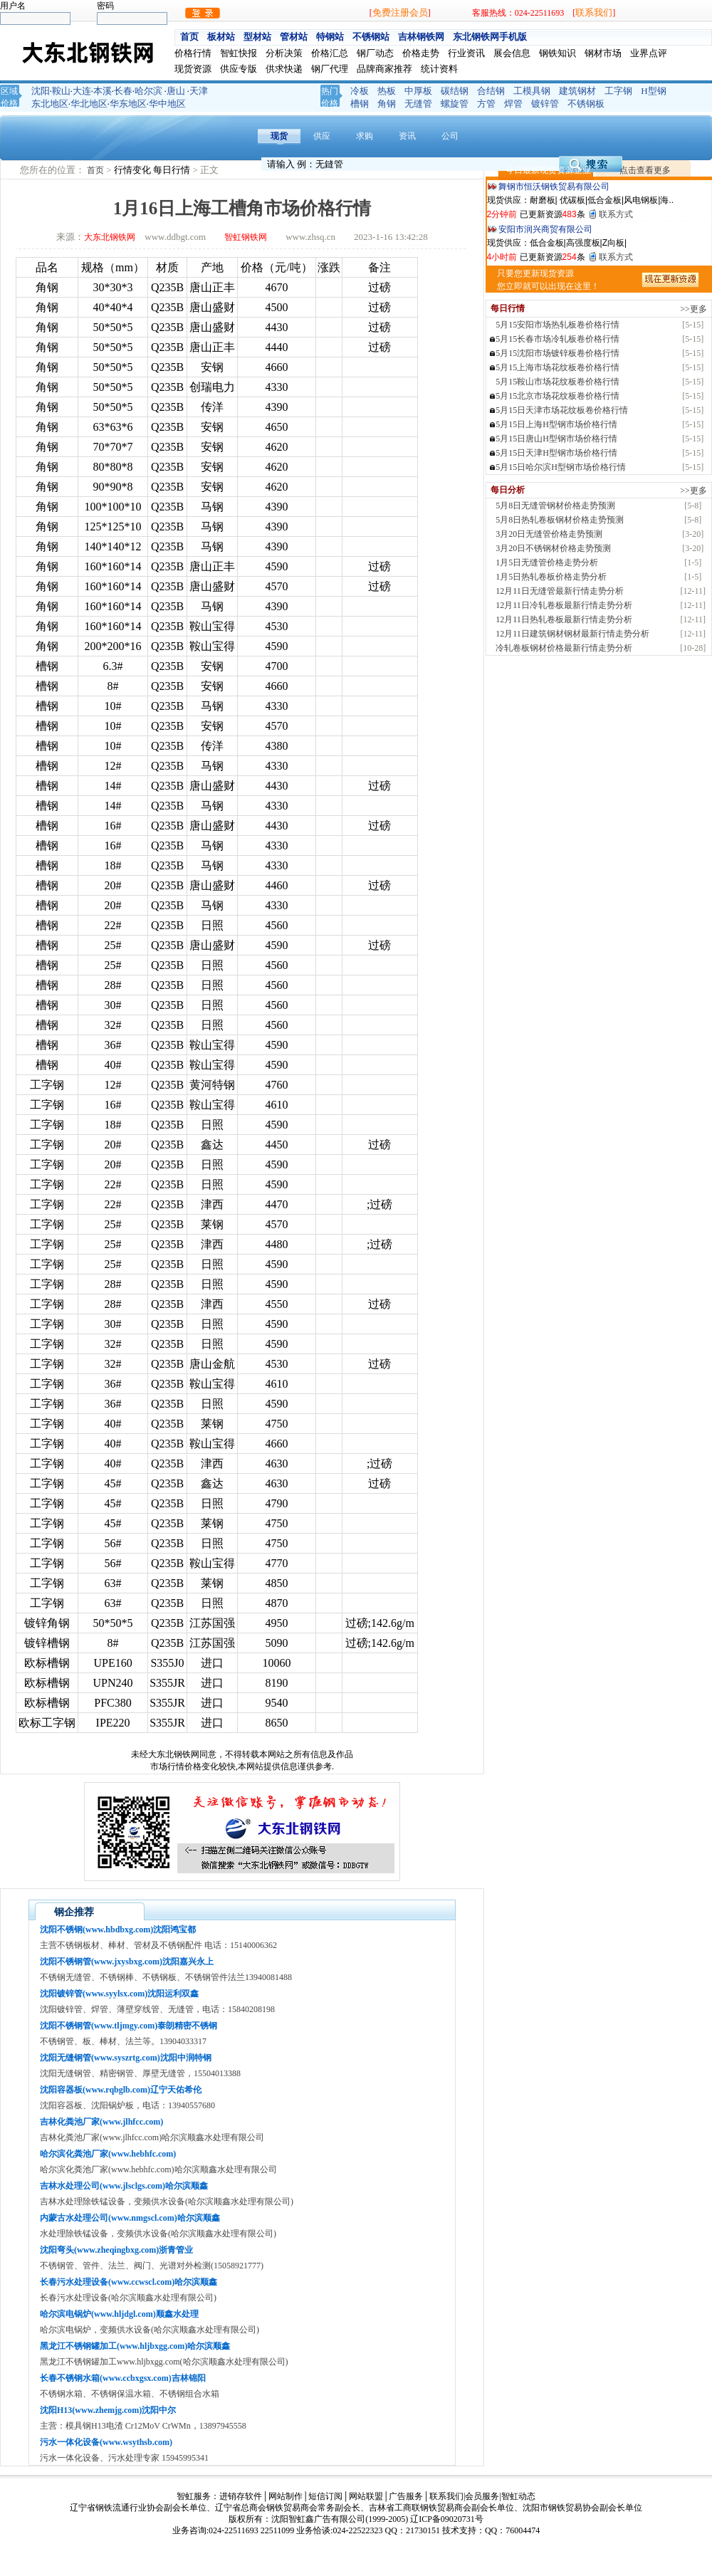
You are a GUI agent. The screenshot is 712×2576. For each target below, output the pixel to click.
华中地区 (167, 103)
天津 (198, 90)
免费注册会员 (400, 12)
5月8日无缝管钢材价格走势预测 (555, 506)
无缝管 (418, 103)
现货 (279, 136)
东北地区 (49, 103)
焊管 (513, 103)
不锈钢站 (370, 36)
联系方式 (616, 214)
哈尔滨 (148, 90)
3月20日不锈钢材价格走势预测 (553, 548)
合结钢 (491, 90)
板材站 (221, 36)
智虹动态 (518, 2496)
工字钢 (618, 90)
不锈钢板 (585, 103)
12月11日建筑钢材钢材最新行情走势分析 (572, 634)
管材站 (294, 36)
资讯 (407, 136)
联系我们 (593, 12)
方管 (486, 103)
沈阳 (40, 90)
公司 (450, 136)
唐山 (176, 90)
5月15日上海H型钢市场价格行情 (556, 424)
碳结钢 (454, 90)
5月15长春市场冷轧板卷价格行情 (557, 339)
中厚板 (418, 90)
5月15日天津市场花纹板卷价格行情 (562, 410)
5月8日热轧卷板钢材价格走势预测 (560, 520)
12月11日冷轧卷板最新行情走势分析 (564, 605)
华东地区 (128, 103)
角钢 (386, 103)
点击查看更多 (645, 170)
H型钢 (653, 90)
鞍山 (61, 90)
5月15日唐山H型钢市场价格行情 (556, 439)
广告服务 (406, 2496)
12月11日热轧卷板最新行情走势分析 (564, 619)
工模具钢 (531, 90)
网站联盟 (366, 2496)
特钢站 (330, 36)
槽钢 (359, 103)
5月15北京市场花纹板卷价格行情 (557, 396)
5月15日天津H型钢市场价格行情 (556, 453)
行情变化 (133, 169)
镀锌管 (545, 103)
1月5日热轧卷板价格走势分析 (551, 577)
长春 (123, 90)
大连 (82, 90)
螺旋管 (454, 103)
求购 (364, 136)
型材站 (257, 36)
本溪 (102, 90)
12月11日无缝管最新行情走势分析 (560, 591)
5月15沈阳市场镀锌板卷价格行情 (557, 353)
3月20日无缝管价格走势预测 (549, 534)
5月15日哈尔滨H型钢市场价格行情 (561, 467)
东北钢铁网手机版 (490, 36)
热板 (386, 90)
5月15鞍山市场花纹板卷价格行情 (557, 382)
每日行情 (172, 169)
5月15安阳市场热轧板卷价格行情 (557, 325)
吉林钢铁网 (421, 36)
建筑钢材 (577, 90)
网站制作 (285, 2496)
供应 (321, 136)
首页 (189, 36)
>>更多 (693, 309)
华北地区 (89, 103)
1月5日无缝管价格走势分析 (547, 562)
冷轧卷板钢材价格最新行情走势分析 (564, 648)
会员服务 (482, 2496)
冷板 (359, 90)
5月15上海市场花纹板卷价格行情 (557, 367)
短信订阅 (325, 2496)
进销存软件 (240, 2496)
